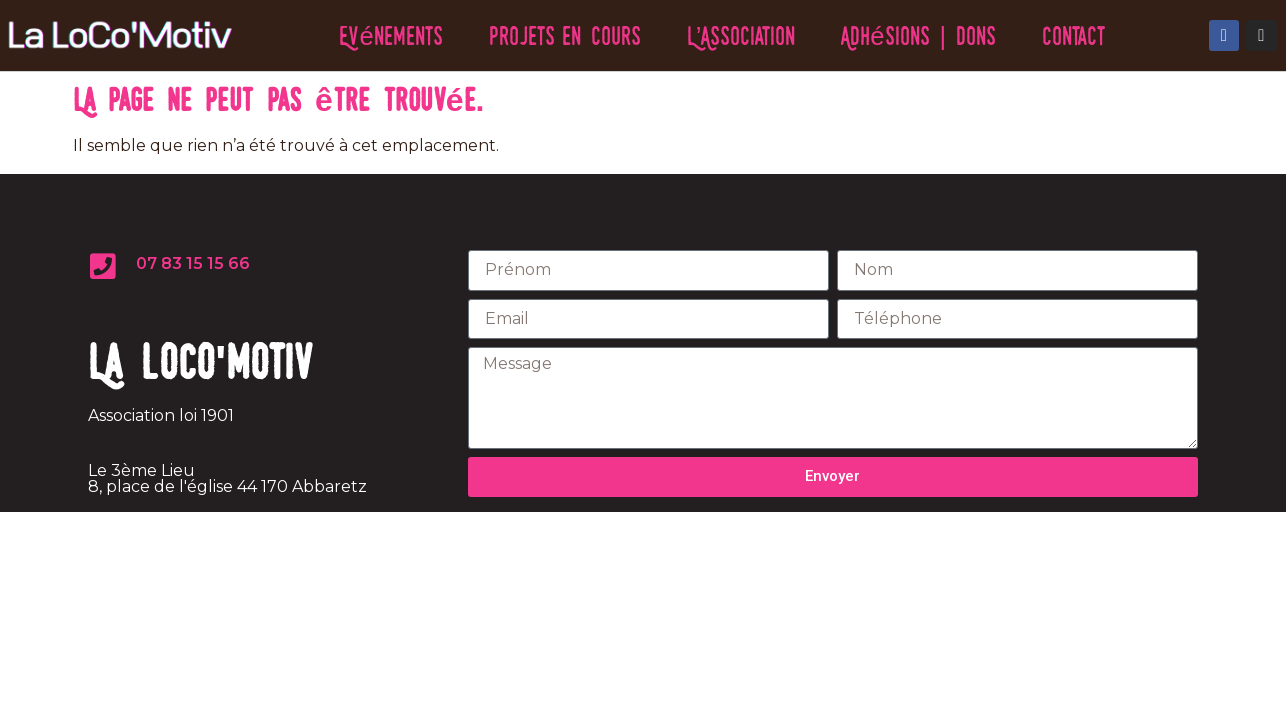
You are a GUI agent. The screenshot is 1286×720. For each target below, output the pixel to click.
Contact (1074, 35)
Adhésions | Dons (918, 35)
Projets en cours (565, 35)
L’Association (741, 35)
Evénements (390, 35)
